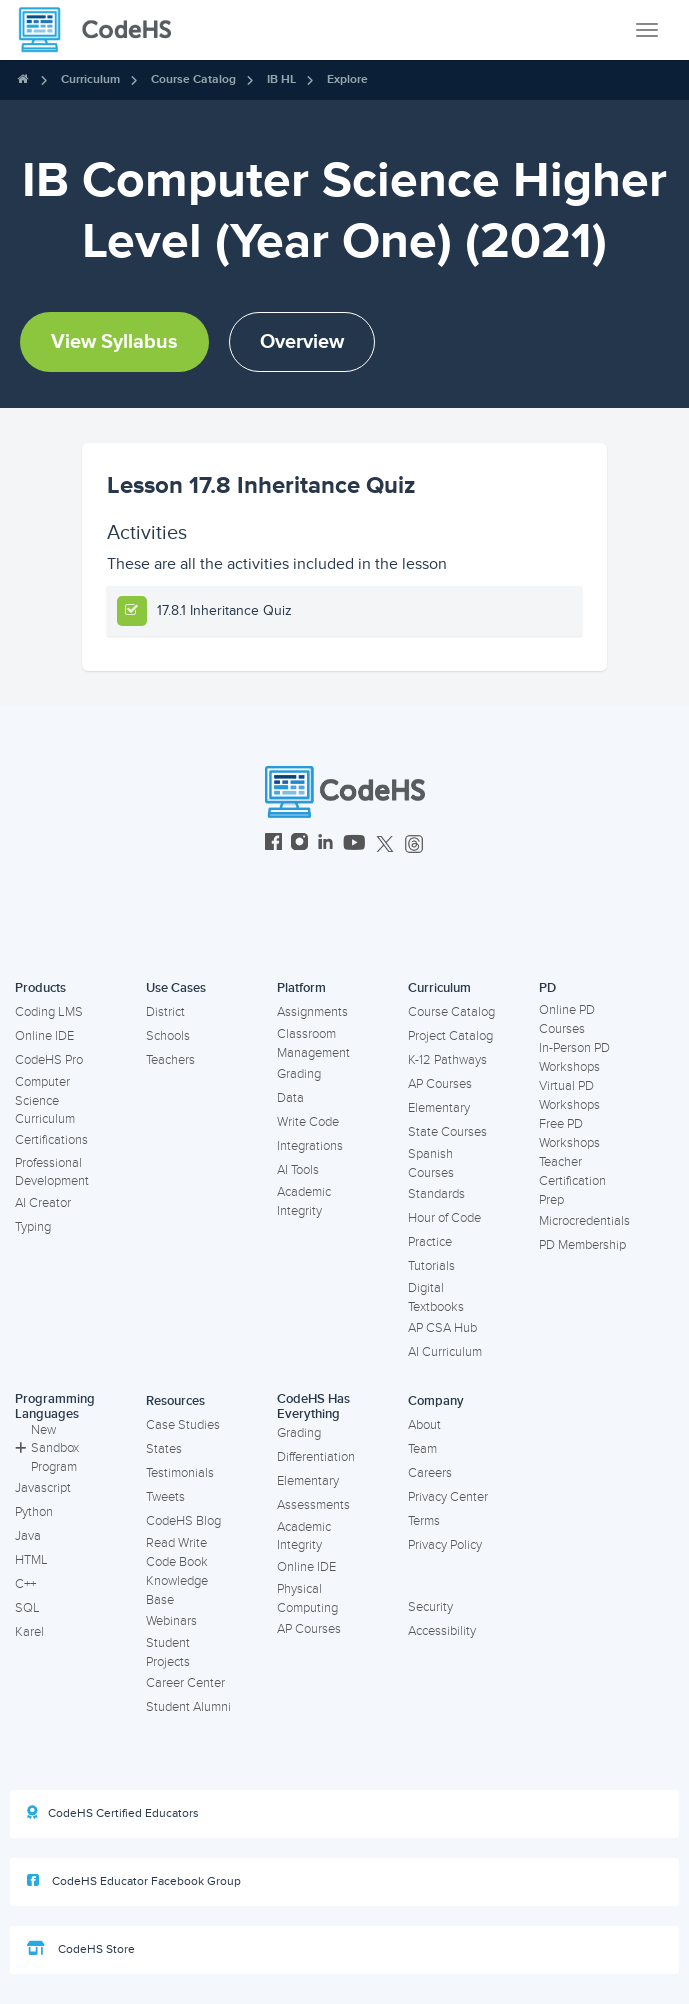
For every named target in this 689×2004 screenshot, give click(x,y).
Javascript (43, 1488)
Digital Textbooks (436, 1297)
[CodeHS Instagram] (299, 844)
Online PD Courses (567, 1019)
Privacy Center (448, 1497)
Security (430, 1607)
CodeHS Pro (49, 1060)
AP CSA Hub (442, 1328)
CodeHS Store (81, 1949)
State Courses (447, 1132)
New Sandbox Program (47, 1448)
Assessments (313, 1505)
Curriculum (90, 79)
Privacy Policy (445, 1545)
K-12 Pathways (447, 1060)
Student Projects (168, 1652)
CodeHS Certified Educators (113, 1813)
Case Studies (183, 1425)
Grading (299, 1074)
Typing (33, 1227)
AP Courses (440, 1084)
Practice (430, 1242)
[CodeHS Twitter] (385, 844)
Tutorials (431, 1266)
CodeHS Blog (183, 1521)
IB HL (281, 79)
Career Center (185, 1683)
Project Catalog (450, 1036)
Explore (347, 79)
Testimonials (180, 1473)
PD (547, 988)
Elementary (439, 1108)
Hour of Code (444, 1218)
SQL (27, 1608)
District (165, 1012)
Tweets (165, 1497)
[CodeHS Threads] (414, 844)
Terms (424, 1521)
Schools (168, 1036)
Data (290, 1098)
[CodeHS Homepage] (103, 30)
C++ (25, 1584)
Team (422, 1449)
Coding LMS (49, 1012)
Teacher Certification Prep (572, 1180)
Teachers (170, 1060)
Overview (302, 342)
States (164, 1449)
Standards (436, 1194)
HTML (31, 1560)
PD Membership (582, 1245)
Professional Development (52, 1172)
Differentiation (316, 1457)
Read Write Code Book (177, 1552)
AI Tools (298, 1170)
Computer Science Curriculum (45, 1100)
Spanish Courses (431, 1163)
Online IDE (44, 1036)
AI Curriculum (445, 1352)
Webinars (171, 1621)
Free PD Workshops (569, 1133)
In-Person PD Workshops (574, 1057)
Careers (430, 1473)
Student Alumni (188, 1707)
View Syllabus (114, 342)
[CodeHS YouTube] (354, 844)
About (424, 1425)
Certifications (51, 1140)
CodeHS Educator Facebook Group (134, 1881)
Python (34, 1512)
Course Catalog (193, 79)
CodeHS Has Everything (313, 1406)
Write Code (308, 1122)
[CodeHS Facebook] (273, 844)
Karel (29, 1632)
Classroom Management (313, 1043)
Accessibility (442, 1631)
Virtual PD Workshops (569, 1095)
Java (28, 1536)
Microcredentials (584, 1221)
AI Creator (43, 1203)
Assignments (312, 1012)
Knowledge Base (177, 1590)
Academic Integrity (304, 1201)
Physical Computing (307, 1598)
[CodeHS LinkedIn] (325, 844)
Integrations (310, 1146)
